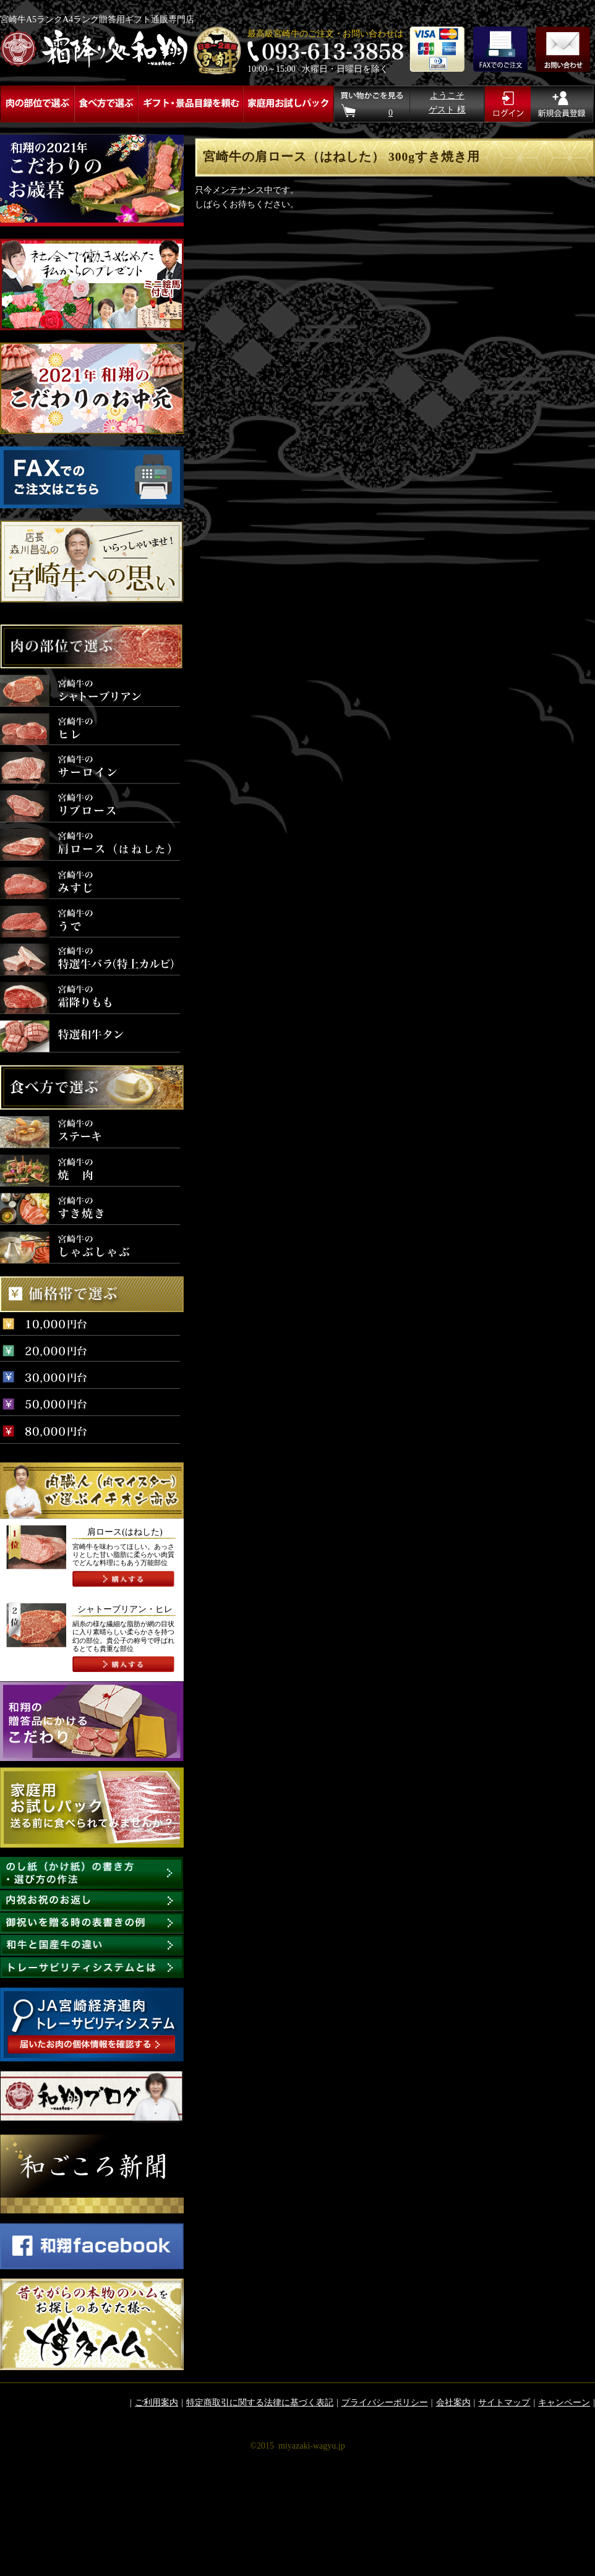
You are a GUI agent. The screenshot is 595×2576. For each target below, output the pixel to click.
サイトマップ (504, 2402)
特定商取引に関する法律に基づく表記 (259, 2402)
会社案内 (453, 2402)
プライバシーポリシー (384, 2402)
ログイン (507, 103)
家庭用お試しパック (288, 103)
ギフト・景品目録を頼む (190, 103)
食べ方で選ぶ (106, 103)
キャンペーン (564, 2402)
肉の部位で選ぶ (37, 103)
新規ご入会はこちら (562, 103)
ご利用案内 (156, 2402)
